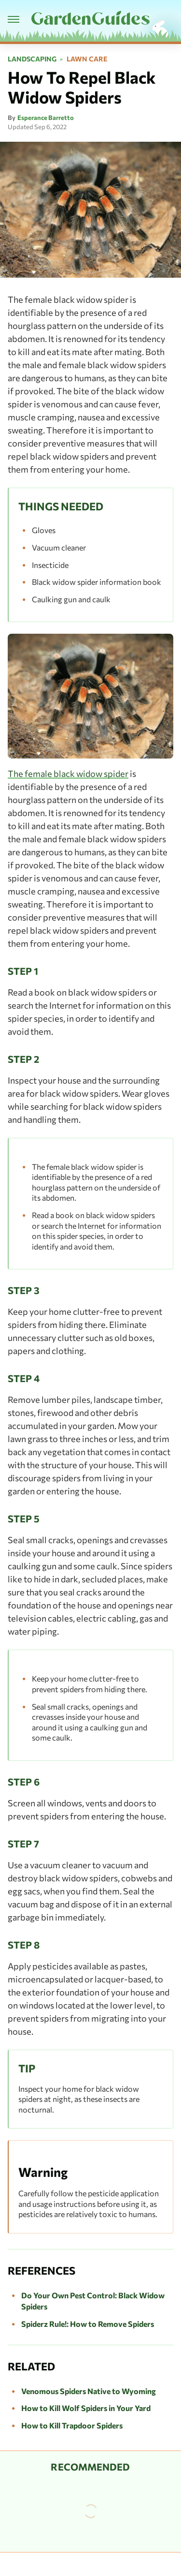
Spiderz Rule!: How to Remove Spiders (87, 2323)
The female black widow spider (68, 773)
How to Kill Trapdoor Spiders (72, 2425)
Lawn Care (87, 59)
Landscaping (32, 59)
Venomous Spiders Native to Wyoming (88, 2391)
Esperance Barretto (45, 117)
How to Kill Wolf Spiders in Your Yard (86, 2407)
